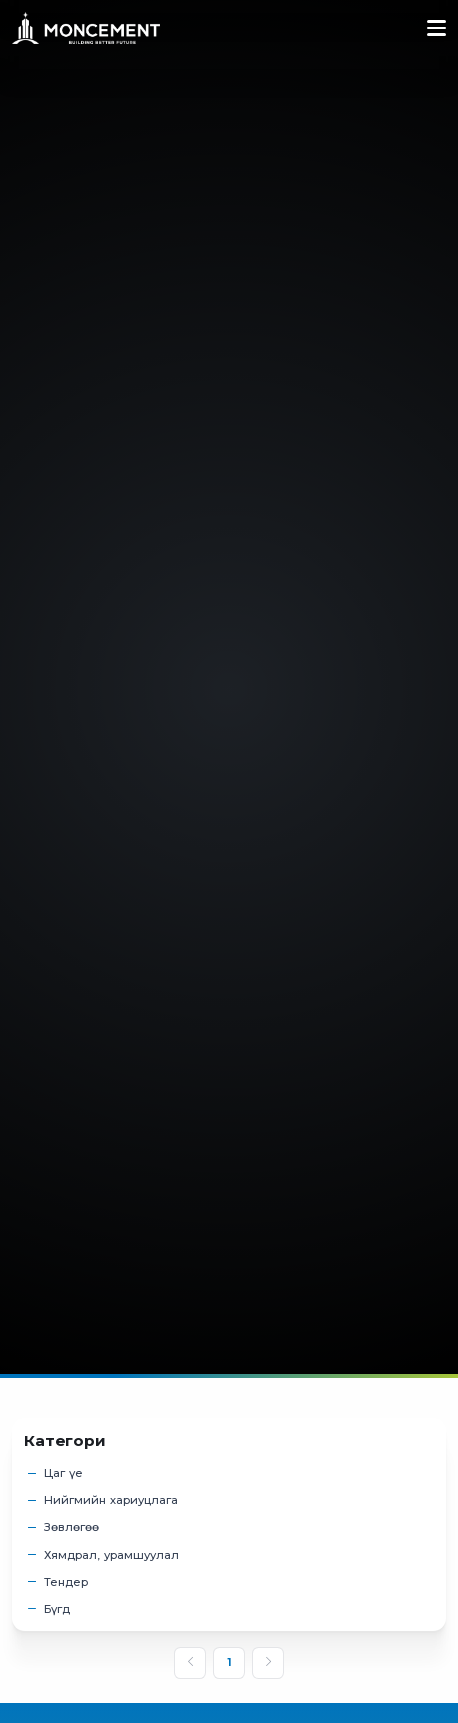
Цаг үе (63, 1473)
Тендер (66, 1582)
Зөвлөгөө (71, 1527)
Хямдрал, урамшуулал (111, 1555)
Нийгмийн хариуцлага (111, 1500)
